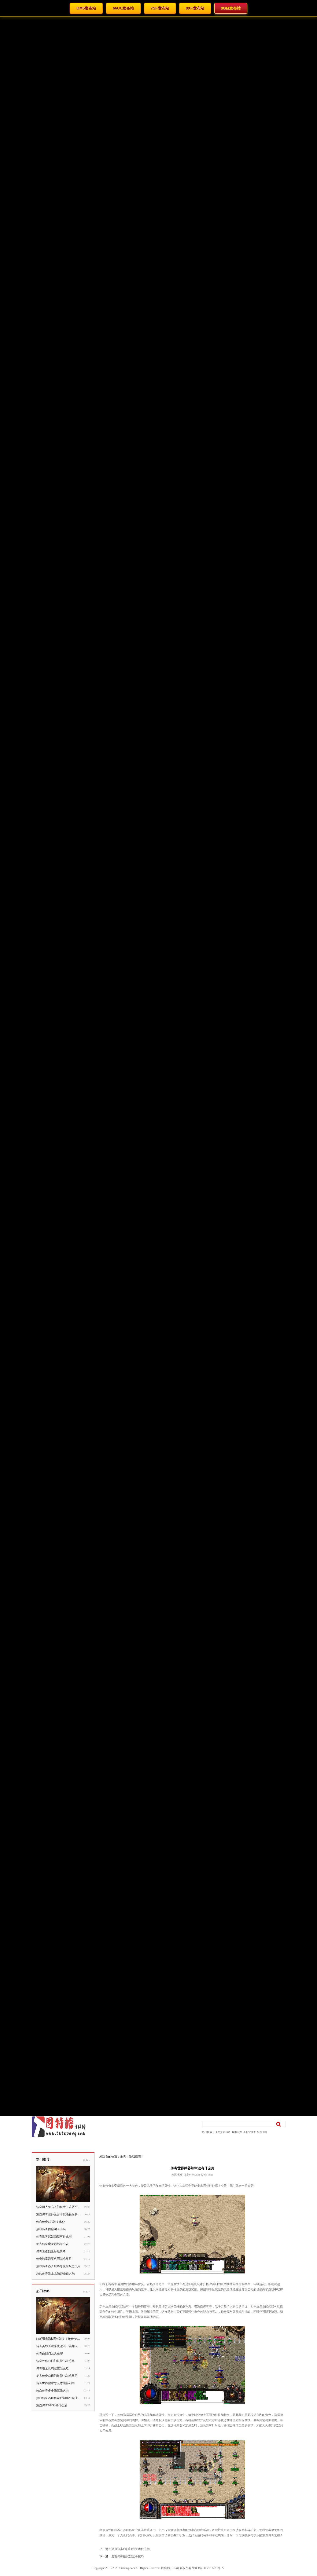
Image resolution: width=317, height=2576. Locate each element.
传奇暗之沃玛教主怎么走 (52, 2368)
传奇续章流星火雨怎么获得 (54, 2258)
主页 (37, 2143)
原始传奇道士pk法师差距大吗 (55, 2273)
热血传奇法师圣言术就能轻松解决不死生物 (59, 2214)
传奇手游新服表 (204, 2143)
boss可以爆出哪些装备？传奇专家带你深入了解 (59, 2338)
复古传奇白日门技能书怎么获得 (57, 2375)
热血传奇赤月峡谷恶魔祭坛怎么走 (58, 2266)
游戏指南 (54, 2143)
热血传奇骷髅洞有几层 (51, 2229)
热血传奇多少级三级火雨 (52, 2390)
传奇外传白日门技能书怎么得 (55, 2361)
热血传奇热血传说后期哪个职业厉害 (59, 2398)
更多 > (86, 2160)
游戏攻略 (95, 2143)
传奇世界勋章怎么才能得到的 (55, 2383)
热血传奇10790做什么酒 (51, 2405)
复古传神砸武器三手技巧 (127, 2556)
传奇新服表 (177, 2143)
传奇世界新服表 (259, 2143)
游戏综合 (115, 2143)
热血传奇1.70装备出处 (50, 2221)
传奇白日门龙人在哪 (49, 2353)
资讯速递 (135, 2143)
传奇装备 (74, 2143)
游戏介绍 (155, 2143)
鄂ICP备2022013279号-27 (208, 2568)
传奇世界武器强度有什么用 (54, 2236)
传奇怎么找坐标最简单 (51, 2251)
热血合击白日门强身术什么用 (130, 2549)
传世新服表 (232, 2143)
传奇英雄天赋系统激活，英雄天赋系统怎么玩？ (59, 2346)
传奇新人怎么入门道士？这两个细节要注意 (59, 2207)
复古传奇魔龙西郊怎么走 (52, 2244)
